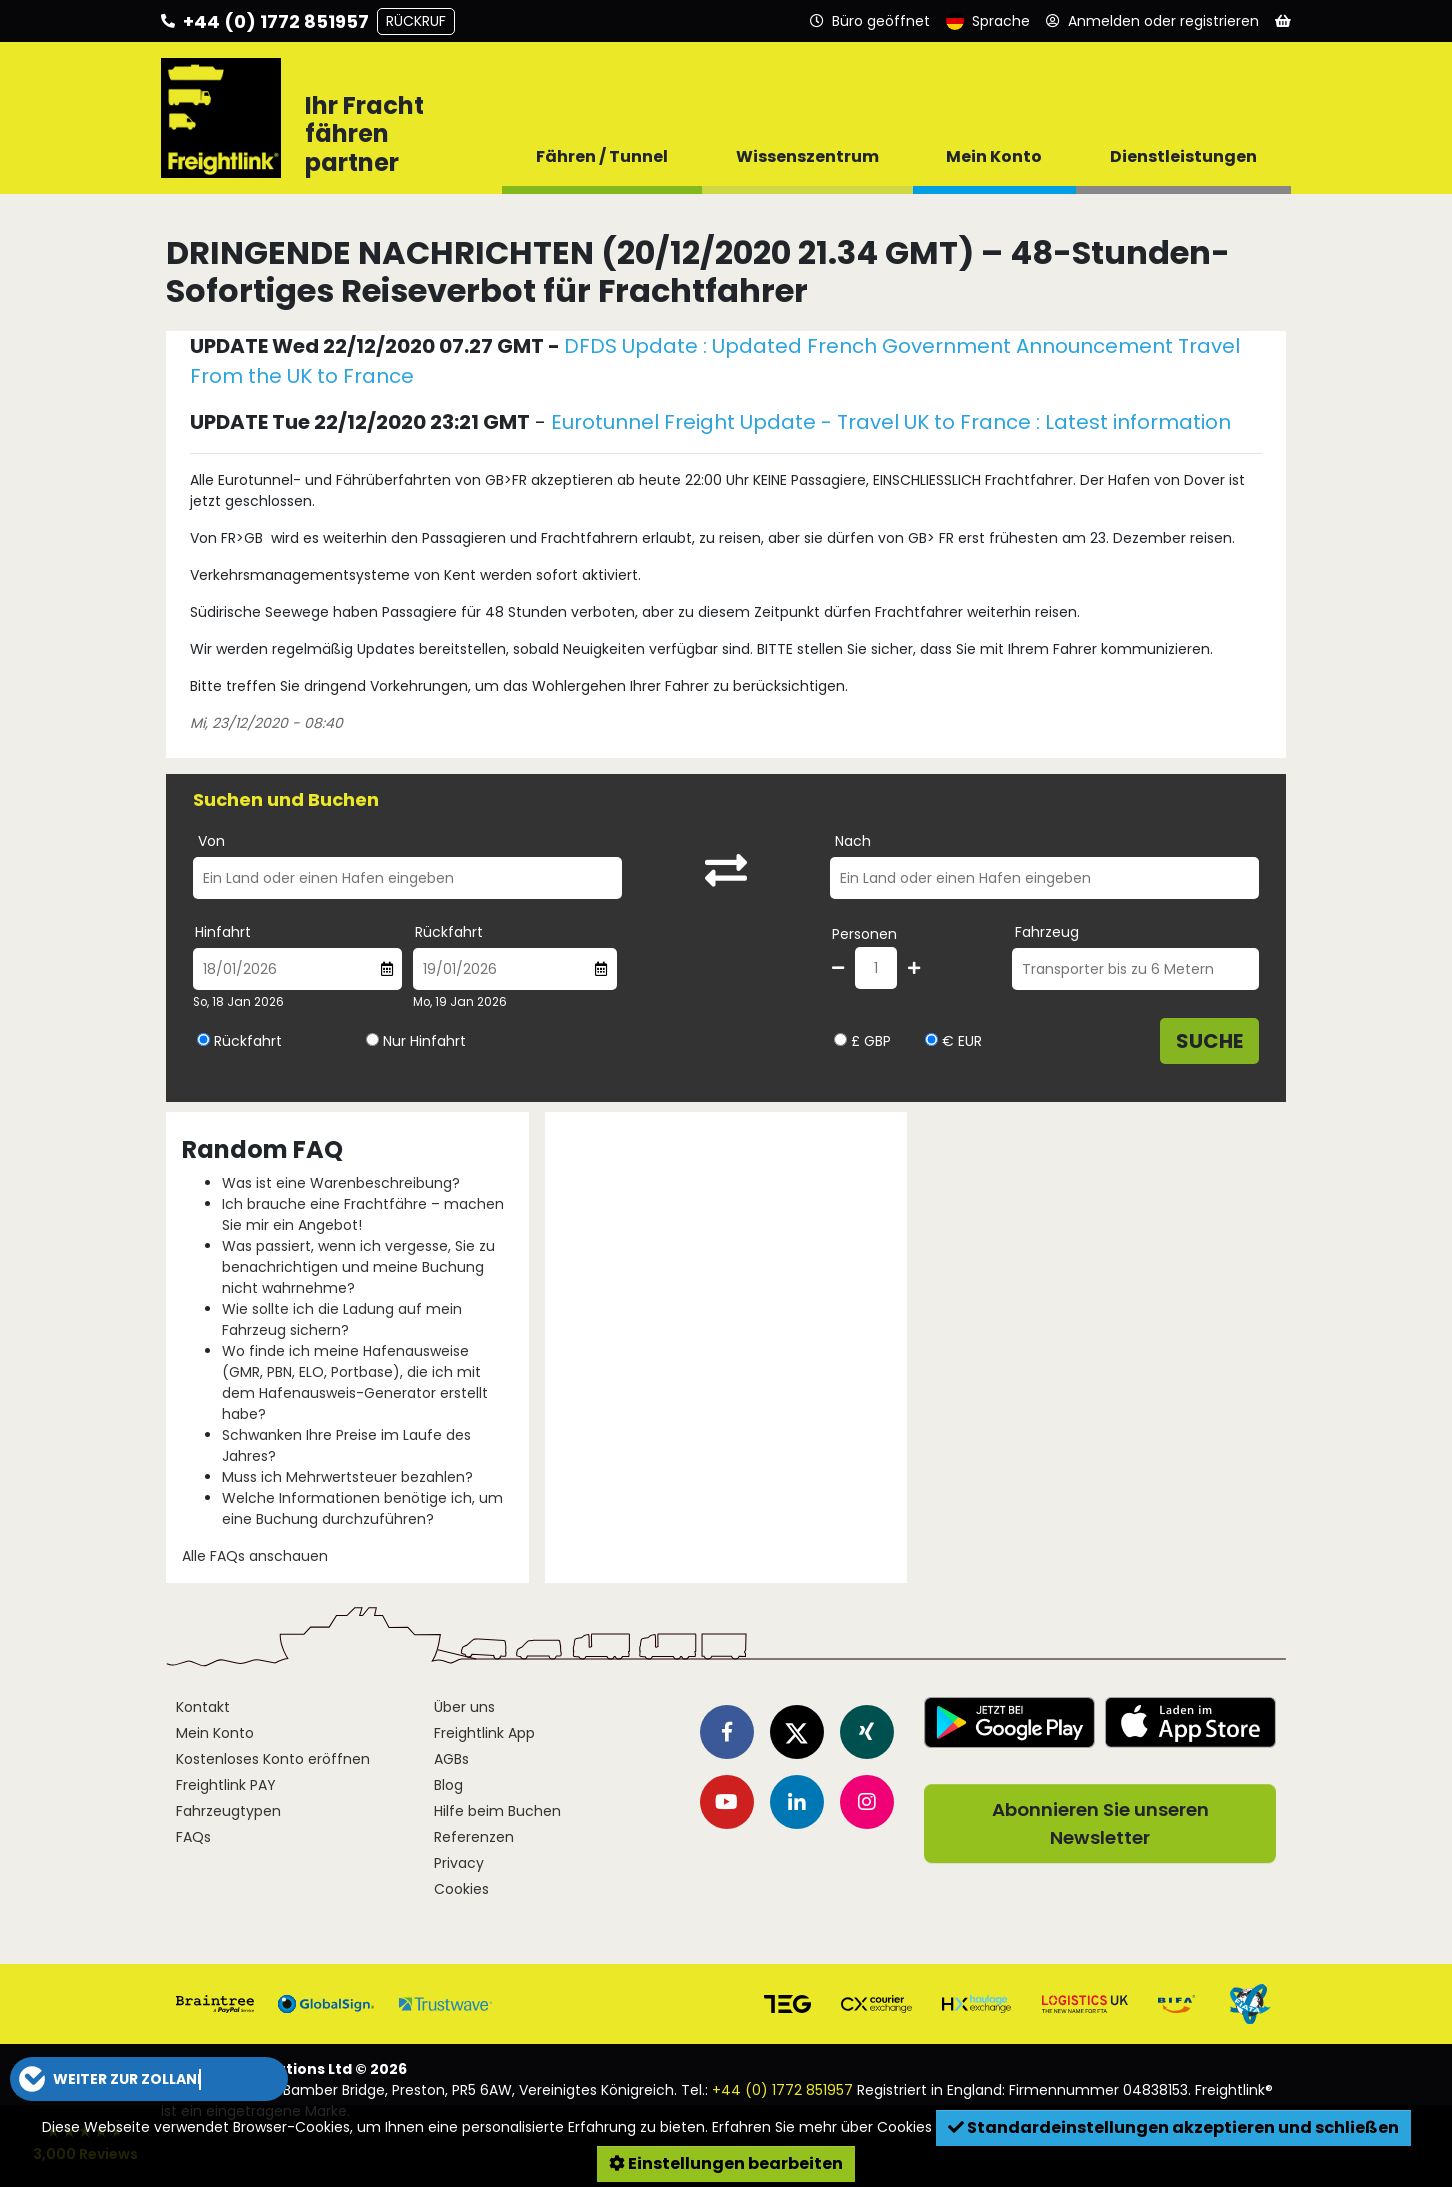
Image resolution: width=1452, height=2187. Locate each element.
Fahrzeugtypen (228, 1811)
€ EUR (953, 1041)
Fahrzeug (1047, 932)
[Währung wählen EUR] (931, 1039)
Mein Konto (215, 1733)
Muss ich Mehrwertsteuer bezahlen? (347, 1477)
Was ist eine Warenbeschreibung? (341, 1183)
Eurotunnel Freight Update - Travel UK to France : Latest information (891, 422)
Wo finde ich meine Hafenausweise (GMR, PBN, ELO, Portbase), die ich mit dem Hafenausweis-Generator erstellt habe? (355, 1382)
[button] (149, 2079)
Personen (864, 934)
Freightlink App (484, 1733)
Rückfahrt (449, 932)
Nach (853, 841)
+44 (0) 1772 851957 (782, 2090)
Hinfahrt (223, 932)
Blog (448, 1785)
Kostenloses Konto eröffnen (273, 1759)
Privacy (459, 1863)
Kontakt (203, 1707)
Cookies (461, 1889)
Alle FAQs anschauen (255, 1556)
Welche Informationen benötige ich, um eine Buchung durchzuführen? (362, 1508)
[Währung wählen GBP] (840, 1039)
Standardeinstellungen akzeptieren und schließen (1173, 2127)
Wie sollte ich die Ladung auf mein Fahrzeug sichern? (342, 1319)
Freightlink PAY (226, 1785)
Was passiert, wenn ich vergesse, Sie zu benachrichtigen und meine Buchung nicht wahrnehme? (358, 1267)
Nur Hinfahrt (424, 1041)
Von (211, 841)
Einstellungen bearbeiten (726, 2163)
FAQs (193, 1837)
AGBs (451, 1759)
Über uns (464, 1707)
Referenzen (474, 1837)
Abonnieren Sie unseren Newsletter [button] (1100, 1823)
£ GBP (862, 1041)
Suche (1209, 1041)
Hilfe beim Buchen (497, 1811)
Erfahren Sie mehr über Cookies (822, 2127)
